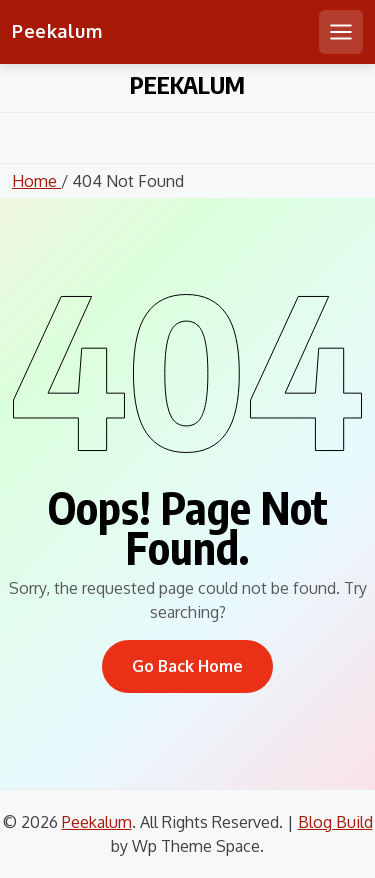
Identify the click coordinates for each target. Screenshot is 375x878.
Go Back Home (187, 666)
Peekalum (57, 31)
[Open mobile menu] (341, 32)
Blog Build (335, 822)
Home (36, 181)
